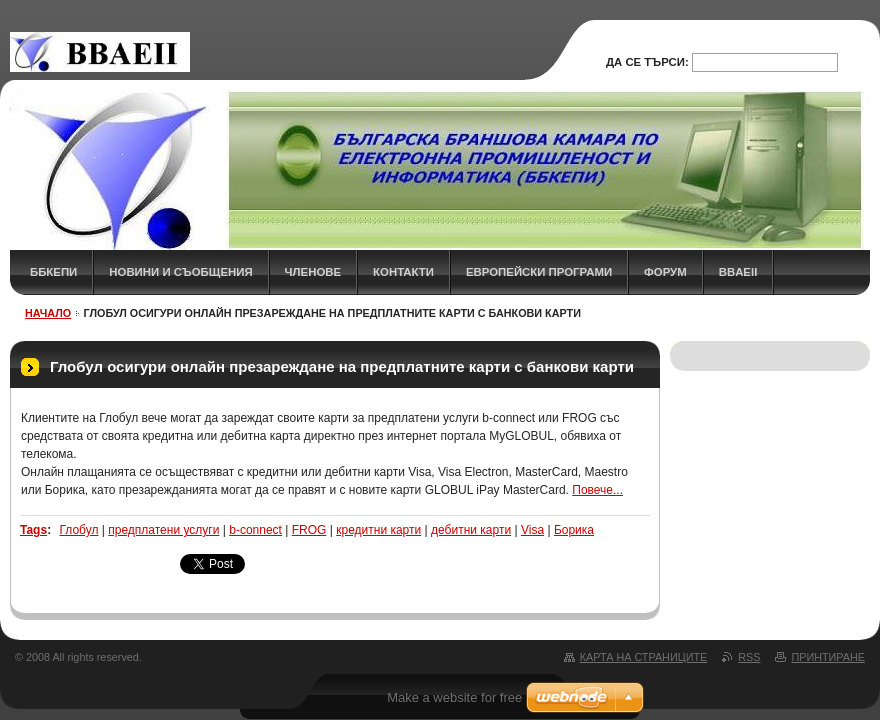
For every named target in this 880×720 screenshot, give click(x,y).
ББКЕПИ (53, 272)
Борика (574, 530)
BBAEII (738, 272)
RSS (749, 657)
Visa (532, 530)
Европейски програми (539, 272)
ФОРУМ (665, 272)
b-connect (255, 530)
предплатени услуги (163, 530)
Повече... (597, 490)
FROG (309, 530)
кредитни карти (378, 530)
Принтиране (828, 657)
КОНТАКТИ (403, 272)
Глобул (78, 530)
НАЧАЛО (48, 313)
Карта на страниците (643, 657)
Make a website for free (454, 697)
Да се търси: (647, 62)
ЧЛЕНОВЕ (313, 272)
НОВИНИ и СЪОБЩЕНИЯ (180, 272)
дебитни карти (471, 530)
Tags (33, 530)
